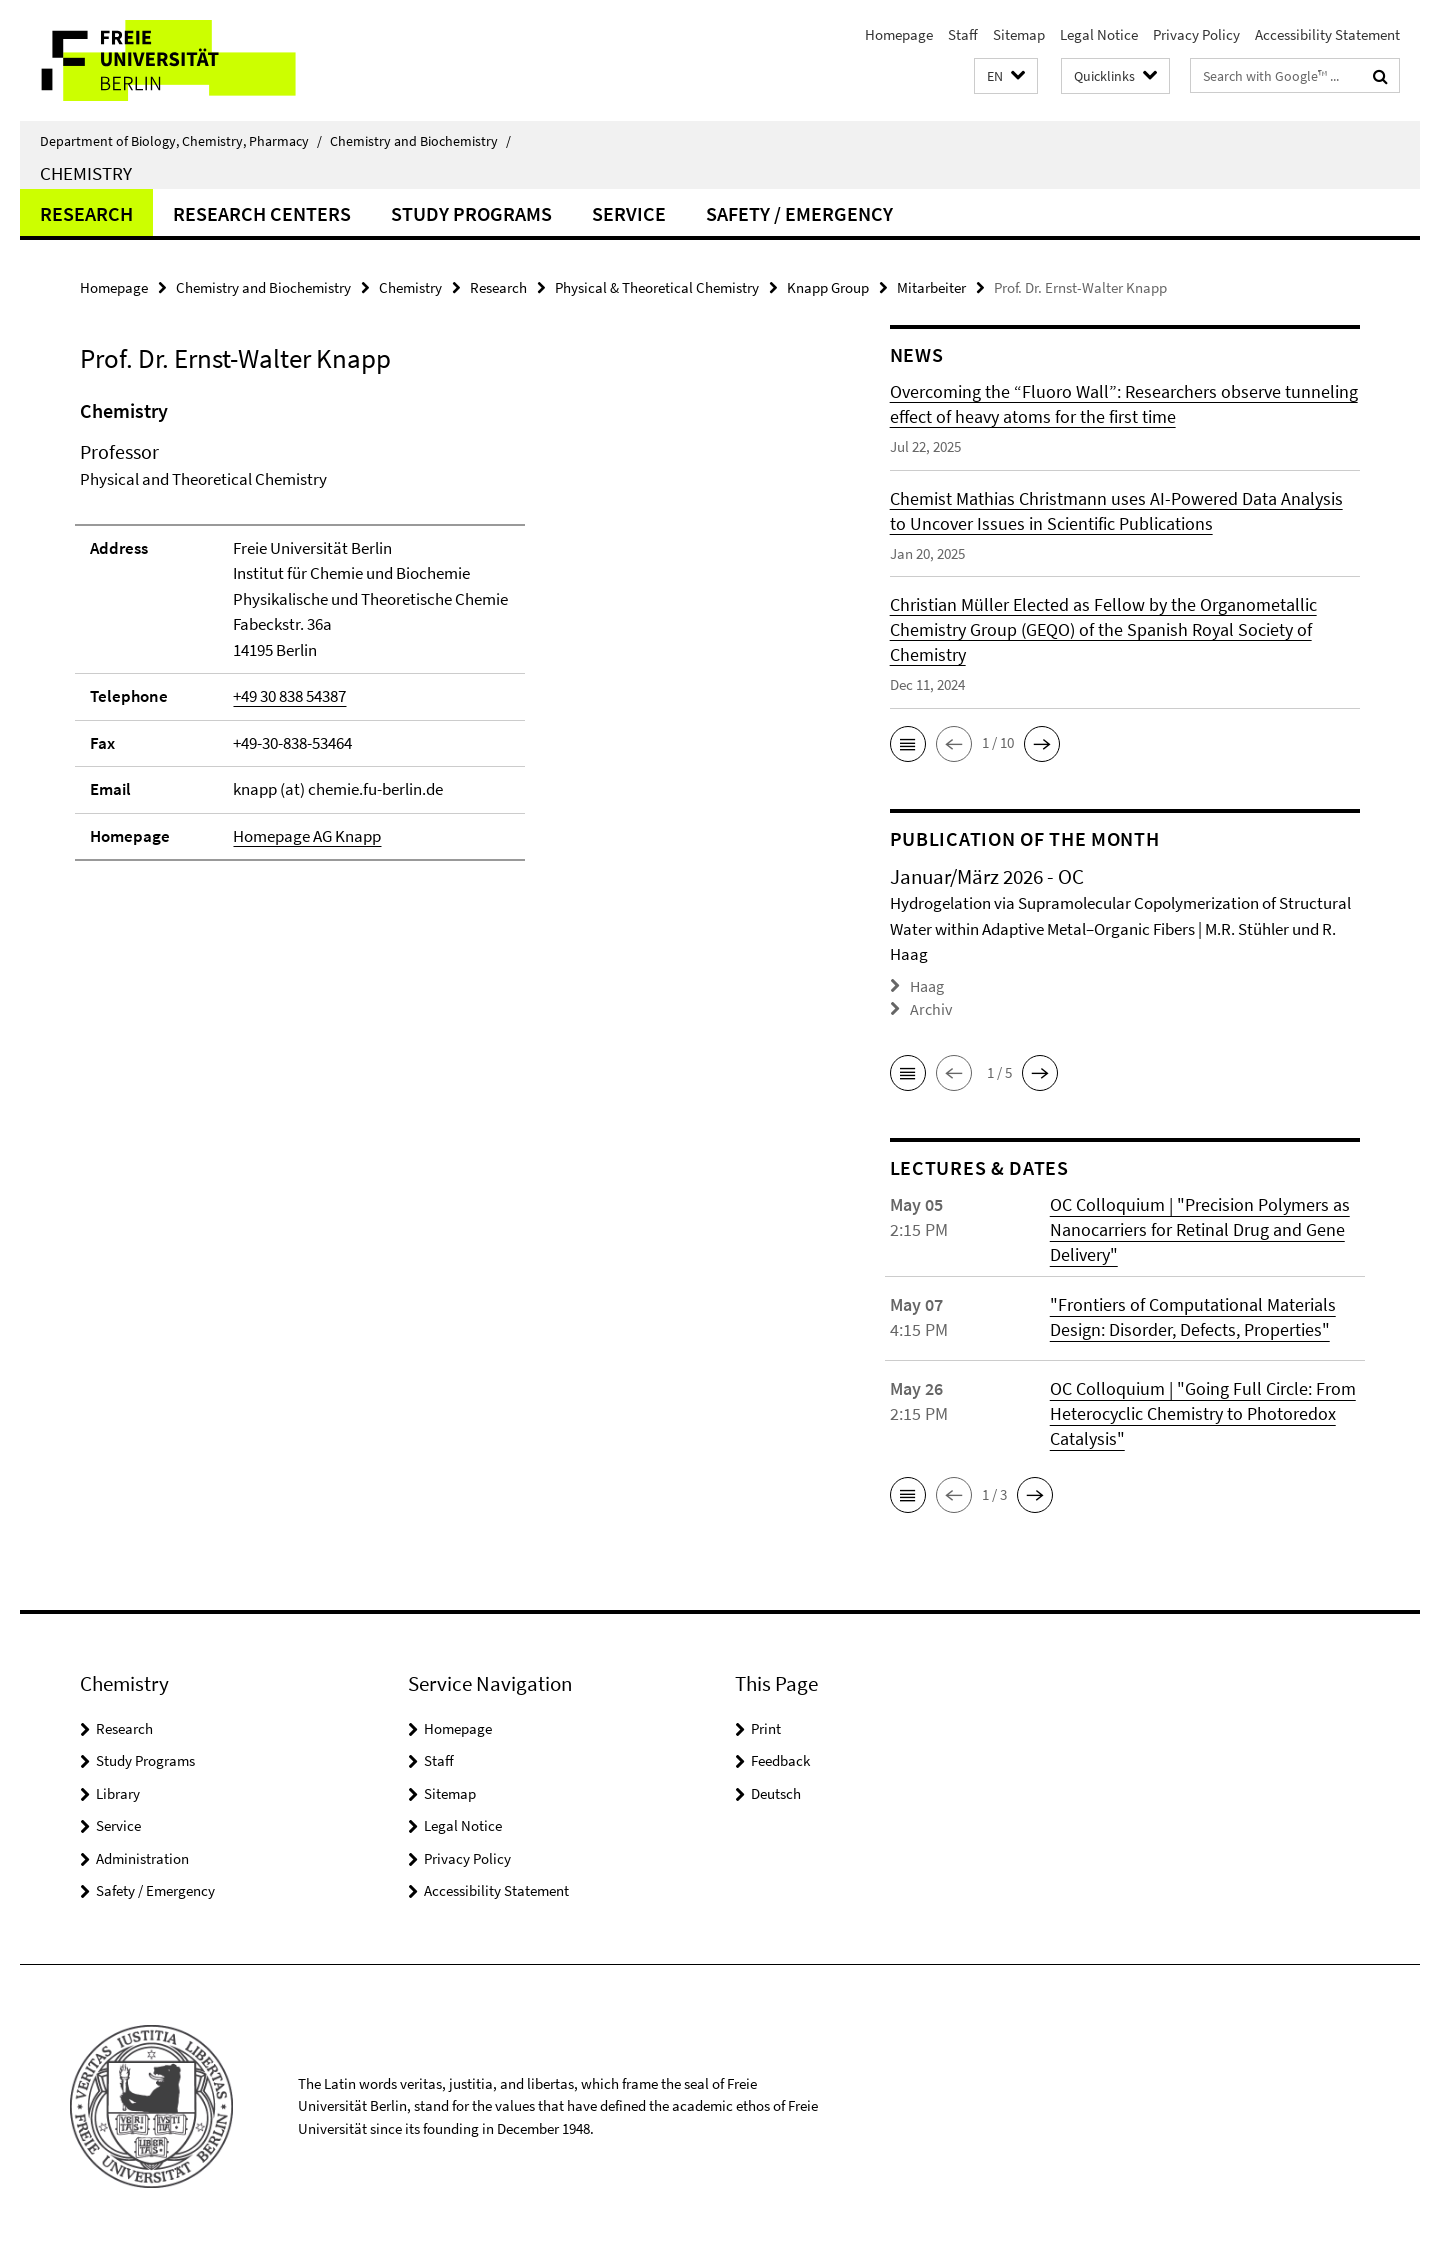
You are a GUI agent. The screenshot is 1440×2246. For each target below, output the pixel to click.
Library (118, 1791)
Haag (927, 985)
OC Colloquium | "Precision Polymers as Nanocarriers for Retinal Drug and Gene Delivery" (1200, 1227)
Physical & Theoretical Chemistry (657, 287)
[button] (1006, 76)
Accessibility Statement (1327, 34)
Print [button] (766, 1726)
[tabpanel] (447, 638)
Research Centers (262, 213)
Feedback (780, 1758)
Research (86, 213)
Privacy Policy (1196, 34)
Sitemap (1019, 34)
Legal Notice (1099, 34)
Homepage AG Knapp (307, 836)
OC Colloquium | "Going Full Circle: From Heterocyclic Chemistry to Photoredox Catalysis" (1203, 1411)
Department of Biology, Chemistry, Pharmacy (181, 141)
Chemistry (86, 173)
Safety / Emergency (799, 213)
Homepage (899, 34)
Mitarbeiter (931, 287)
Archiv (929, 1007)
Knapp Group (828, 287)
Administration (142, 1856)
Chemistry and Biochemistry (420, 141)
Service (629, 213)
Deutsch (776, 1791)
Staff (963, 34)
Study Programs (471, 213)
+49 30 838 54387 (289, 696)
